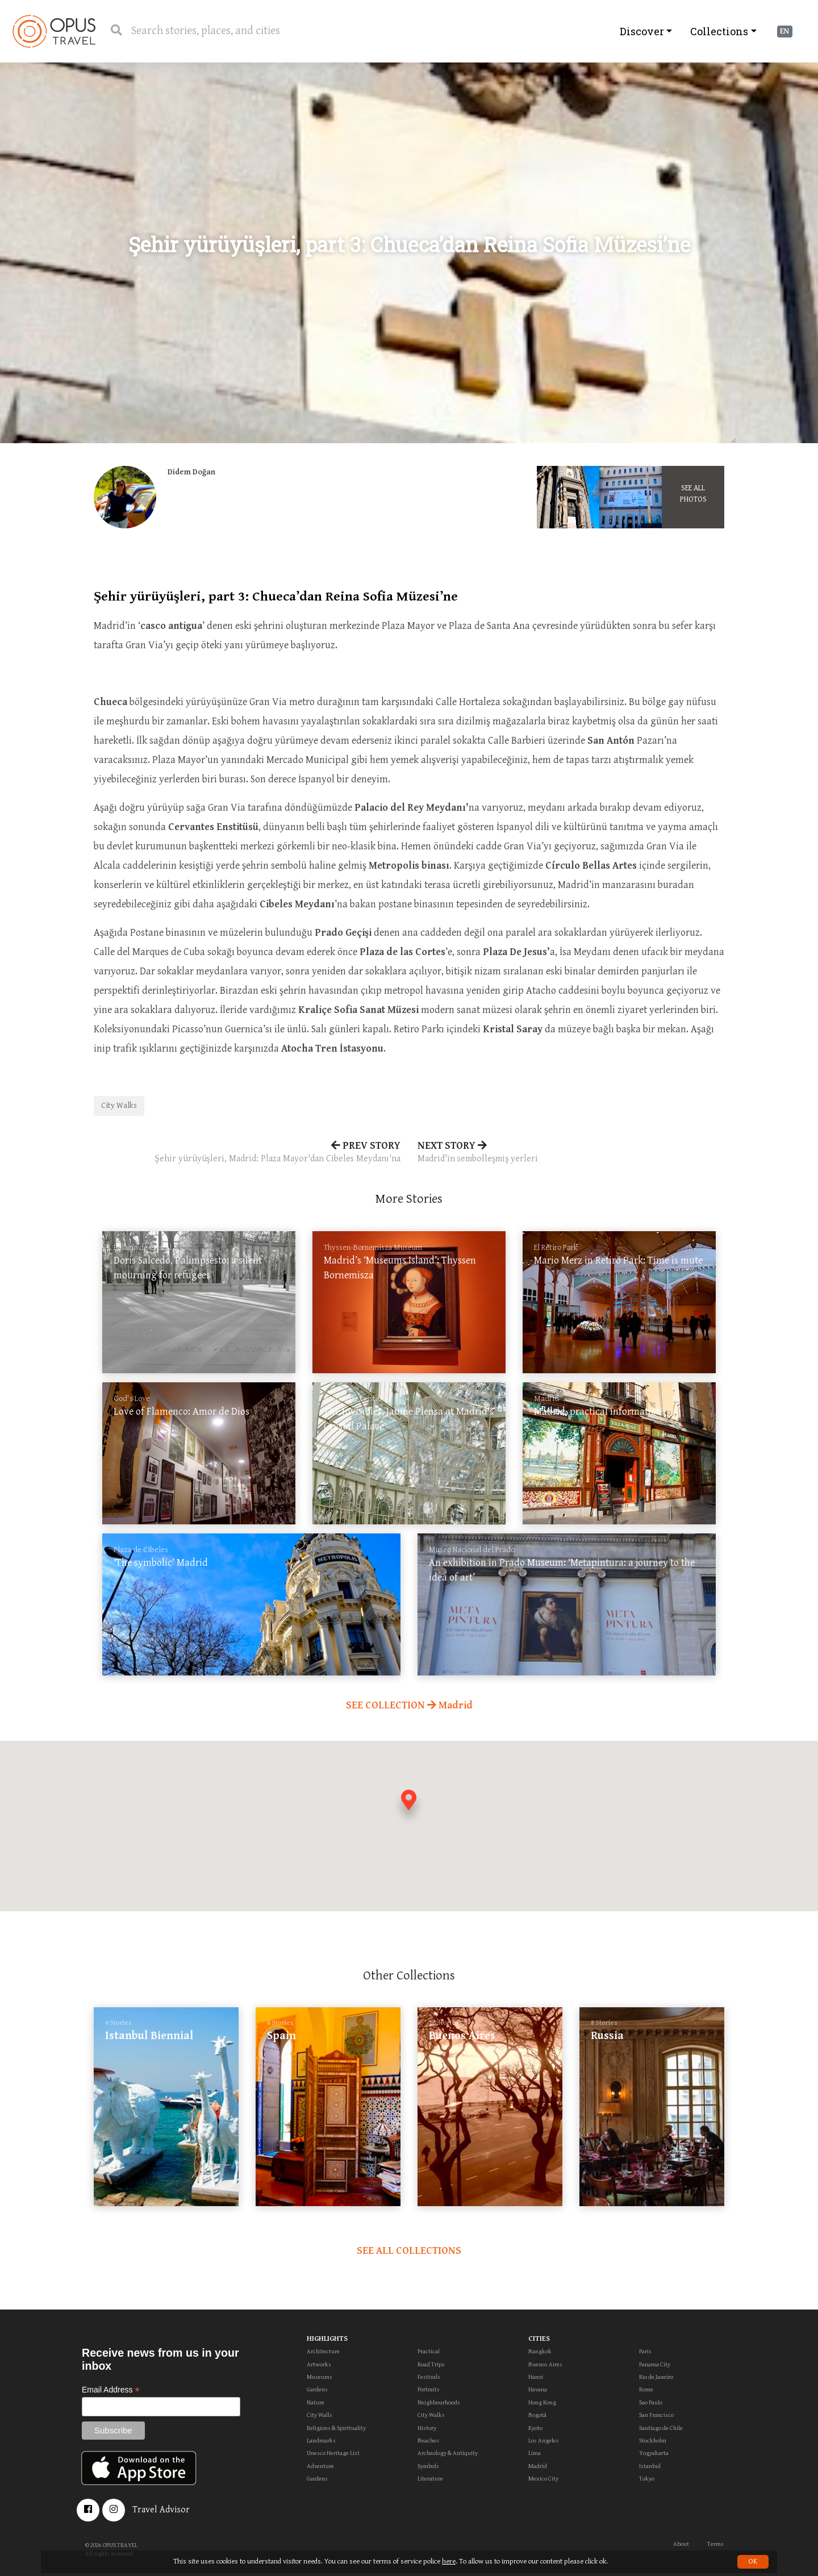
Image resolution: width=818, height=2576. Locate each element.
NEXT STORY (571, 1153)
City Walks (119, 1105)
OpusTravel (54, 31)
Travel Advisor (161, 2509)
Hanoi (535, 2377)
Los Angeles (543, 2440)
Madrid (537, 2466)
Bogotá (537, 2415)
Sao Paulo (650, 2402)
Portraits (429, 2389)
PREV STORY (247, 1153)
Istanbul (650, 2466)
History (427, 2428)
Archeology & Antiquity (448, 2453)
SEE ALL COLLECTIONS (409, 2251)
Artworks (319, 2364)
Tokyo (646, 2478)
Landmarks (321, 2440)
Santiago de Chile (661, 2428)
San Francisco (656, 2415)
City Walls (319, 2415)
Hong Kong (542, 2402)
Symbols (428, 2466)
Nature (315, 2402)
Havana (537, 2389)
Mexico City (543, 2478)
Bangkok (540, 2351)
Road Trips (431, 2364)
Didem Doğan (191, 472)
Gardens (317, 2389)
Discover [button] (642, 31)
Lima (534, 2453)
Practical (429, 2351)
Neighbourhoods (439, 2402)
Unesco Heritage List (333, 2453)
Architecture (323, 2351)
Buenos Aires (545, 2364)
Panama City (654, 2364)
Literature (430, 2478)
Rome (646, 2389)
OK (753, 2561)
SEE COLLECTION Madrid (409, 1705)
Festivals (429, 2377)
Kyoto (535, 2428)
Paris (645, 2351)
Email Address (111, 2390)
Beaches (428, 2440)
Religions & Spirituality (336, 2428)
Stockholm (652, 2440)
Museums (319, 2377)
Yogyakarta (654, 2453)
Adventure (320, 2466)
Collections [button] (719, 31)
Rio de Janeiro (656, 2377)
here (449, 2561)
